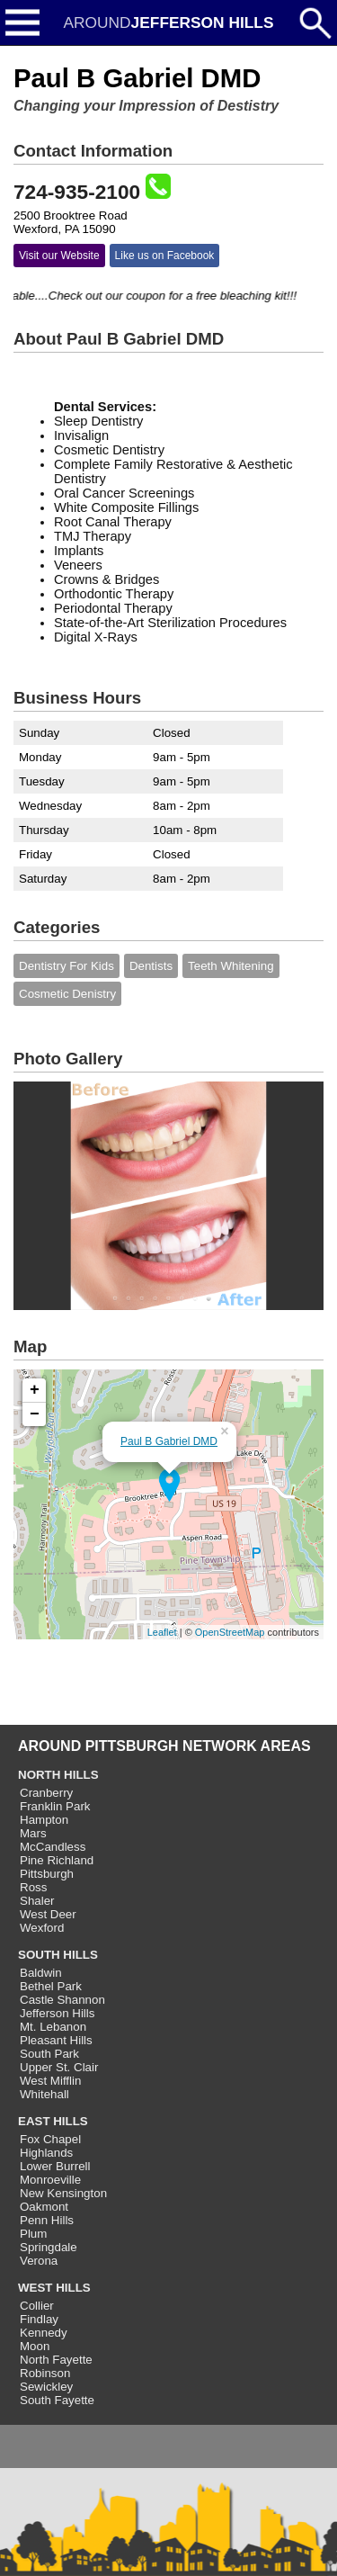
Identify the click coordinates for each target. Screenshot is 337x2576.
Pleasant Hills (56, 2040)
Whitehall (44, 2094)
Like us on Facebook (165, 255)
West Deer (48, 1914)
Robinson (45, 2373)
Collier (37, 2305)
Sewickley (46, 2386)
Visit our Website (59, 255)
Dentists (151, 966)
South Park (49, 2053)
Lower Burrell (55, 2166)
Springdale (48, 2247)
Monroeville (50, 2179)
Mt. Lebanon (53, 2026)
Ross (33, 1887)
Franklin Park (55, 1806)
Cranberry (46, 1793)
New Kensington (63, 2193)
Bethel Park (51, 1986)
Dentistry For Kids (66, 966)
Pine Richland (56, 1860)
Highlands (46, 2152)
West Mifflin (50, 2080)
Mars (33, 1833)
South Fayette (57, 2400)
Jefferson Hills (57, 2013)
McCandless (52, 1846)
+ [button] (35, 1390)
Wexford (42, 1927)
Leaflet (162, 1632)
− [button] (35, 1414)
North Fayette (56, 2359)
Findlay (39, 2319)
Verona (39, 2260)
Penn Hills (47, 2220)
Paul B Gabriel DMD (168, 1441)
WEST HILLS (54, 2287)
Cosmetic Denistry (67, 994)
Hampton (44, 1820)
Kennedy (43, 2332)
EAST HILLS (53, 2121)
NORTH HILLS (58, 1775)
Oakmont (44, 2206)
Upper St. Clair (59, 2067)
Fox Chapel (50, 2139)
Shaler (37, 1900)
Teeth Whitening (231, 966)
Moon (34, 2346)
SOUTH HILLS (58, 1954)
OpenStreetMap (230, 1632)
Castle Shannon (62, 1999)
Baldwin (41, 1972)
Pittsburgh (47, 1873)
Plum (33, 2233)
